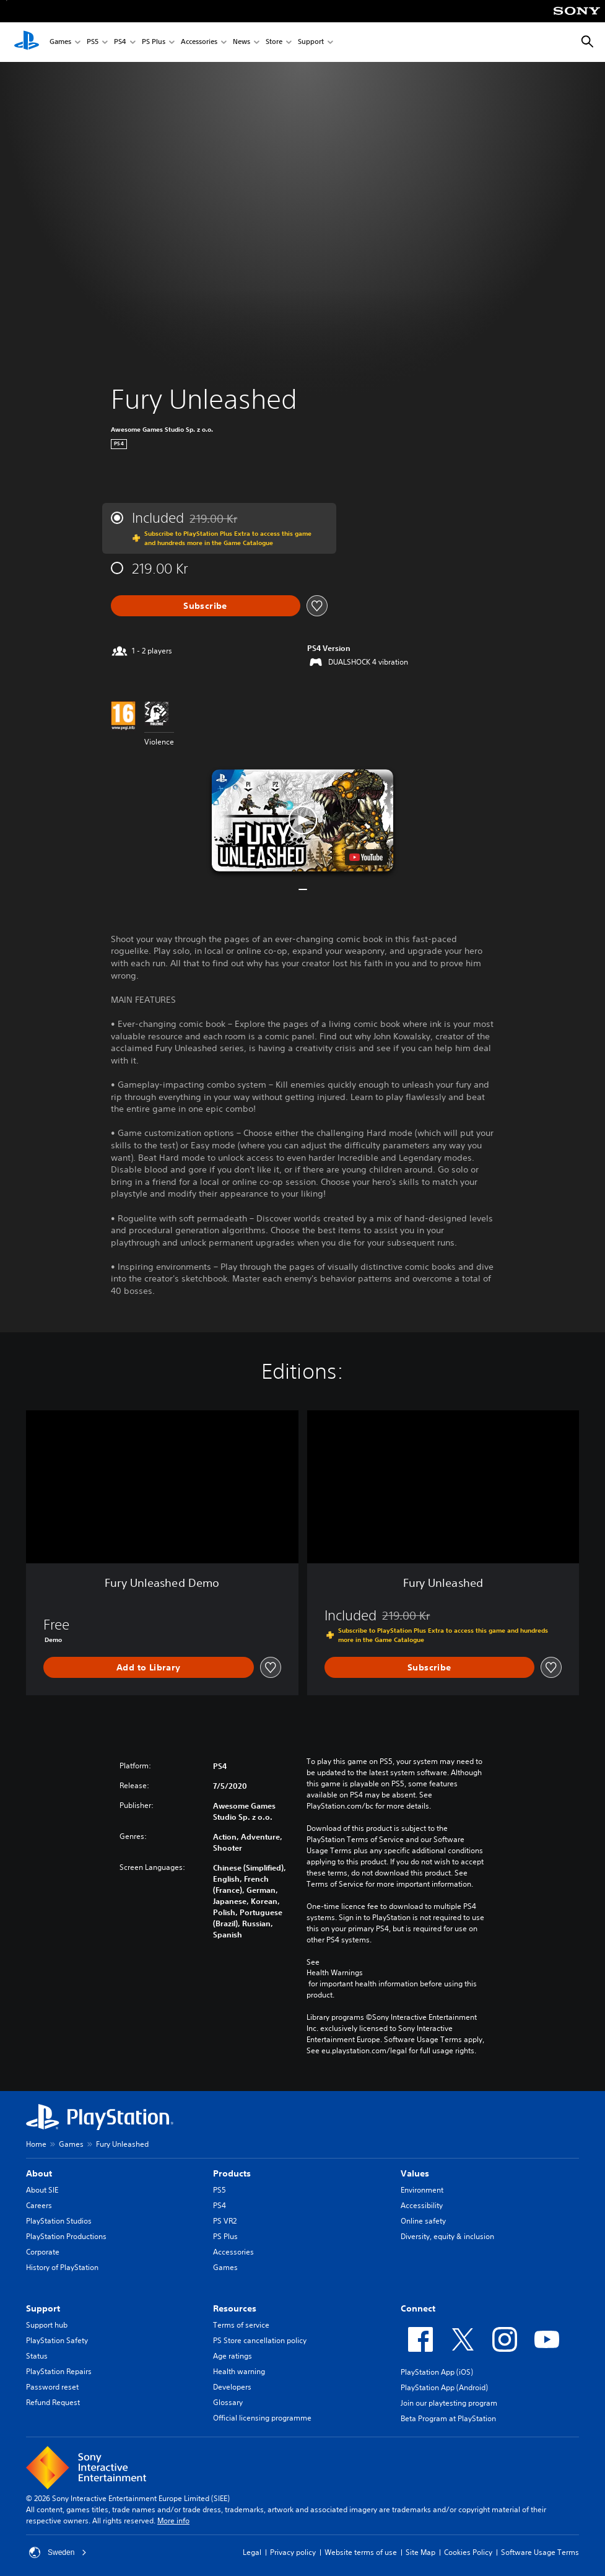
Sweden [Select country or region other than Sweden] (58, 2552)
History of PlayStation (62, 2267)
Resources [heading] (234, 2308)
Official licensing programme (262, 2417)
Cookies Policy (468, 2552)
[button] (302, 820)
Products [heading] (232, 2173)
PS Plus (153, 42)
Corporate (42, 2251)
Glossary (228, 2402)
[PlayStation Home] (26, 42)
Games (60, 42)
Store (274, 42)
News (241, 42)
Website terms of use (360, 2552)
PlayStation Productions (66, 2236)
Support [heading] (43, 2308)
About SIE (42, 2190)
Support (311, 42)
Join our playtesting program (449, 2403)
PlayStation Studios (59, 2221)
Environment (422, 2190)
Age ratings (232, 2356)
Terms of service (241, 2325)
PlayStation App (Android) (444, 2387)
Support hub (46, 2325)
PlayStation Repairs (59, 2371)
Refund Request (53, 2402)
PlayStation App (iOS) (437, 2372)
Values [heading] (415, 2173)
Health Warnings (335, 1973)
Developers (232, 2387)
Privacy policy (293, 2552)
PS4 (120, 42)
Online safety (423, 2221)
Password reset (52, 2387)
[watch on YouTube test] (366, 857)
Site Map (420, 2552)
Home (36, 2144)
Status (37, 2356)
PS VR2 (225, 2221)
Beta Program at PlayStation (448, 2418)
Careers (39, 2205)
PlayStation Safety (57, 2340)
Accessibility (422, 2205)
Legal (252, 2552)
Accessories (199, 42)
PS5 (92, 42)
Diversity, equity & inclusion (447, 2236)
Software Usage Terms (540, 2552)
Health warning (239, 2371)
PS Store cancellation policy (260, 2340)
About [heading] (39, 2173)
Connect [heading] (418, 2308)
